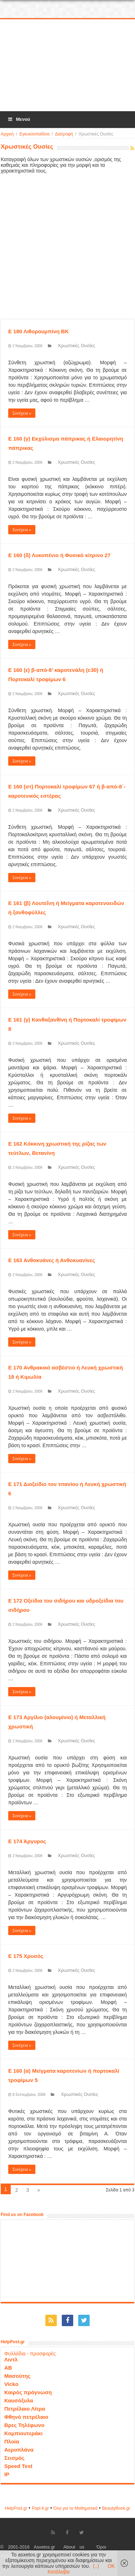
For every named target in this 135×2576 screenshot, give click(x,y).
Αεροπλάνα (19, 2450)
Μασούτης (17, 2376)
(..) (96, 2566)
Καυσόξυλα (18, 2400)
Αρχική (7, 134)
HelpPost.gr (16, 2508)
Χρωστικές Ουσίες (76, 345)
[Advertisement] (68, 65)
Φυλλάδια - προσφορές (30, 2353)
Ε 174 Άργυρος (27, 1841)
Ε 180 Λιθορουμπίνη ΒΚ (38, 331)
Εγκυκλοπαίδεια (34, 134)
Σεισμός (14, 2458)
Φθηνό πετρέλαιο (26, 2417)
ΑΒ (8, 2368)
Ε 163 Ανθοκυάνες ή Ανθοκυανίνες (51, 1260)
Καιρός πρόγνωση (28, 2392)
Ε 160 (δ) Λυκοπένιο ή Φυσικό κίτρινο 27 (59, 555)
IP (6, 2474)
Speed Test (18, 2466)
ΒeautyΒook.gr (116, 2508)
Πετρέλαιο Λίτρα (24, 2409)
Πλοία (11, 2441)
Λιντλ (11, 2359)
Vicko (11, 2384)
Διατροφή (64, 134)
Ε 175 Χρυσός (26, 1956)
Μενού (18, 119)
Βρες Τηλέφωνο (24, 2425)
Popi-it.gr (40, 2508)
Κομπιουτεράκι (23, 2433)
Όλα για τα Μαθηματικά (76, 2508)
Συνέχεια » (21, 413)
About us (73, 2547)
